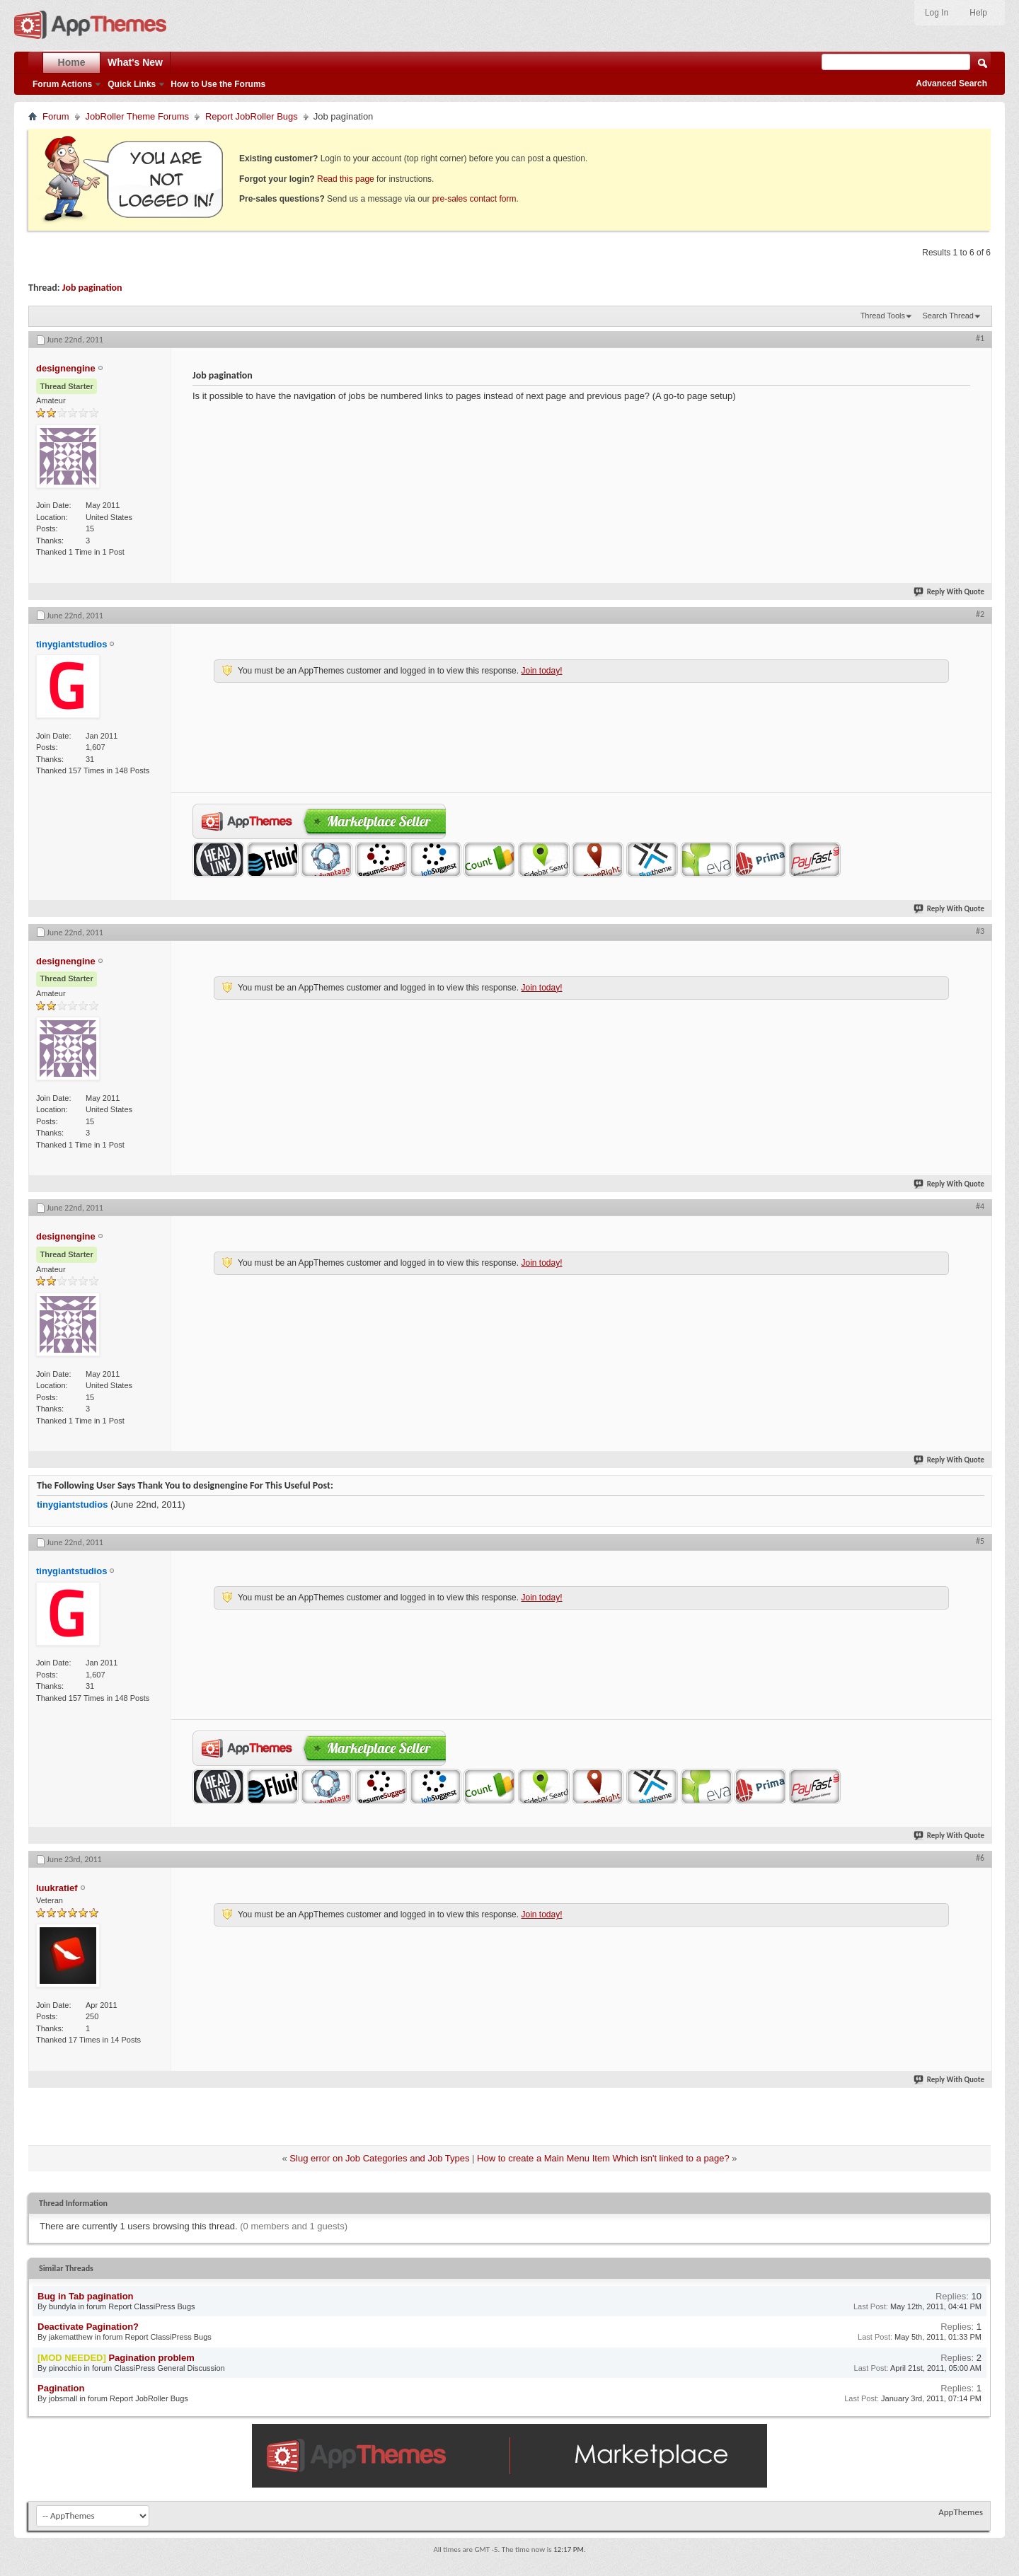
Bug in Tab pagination (86, 2296)
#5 (980, 1541)
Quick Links (132, 84)
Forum (55, 116)
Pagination (61, 2388)
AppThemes (960, 2512)
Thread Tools (882, 315)
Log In (936, 13)
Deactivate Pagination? (88, 2326)
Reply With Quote (949, 591)
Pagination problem (151, 2357)
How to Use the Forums (218, 84)
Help (978, 13)
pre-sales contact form (474, 199)
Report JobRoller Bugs (251, 116)
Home (72, 62)
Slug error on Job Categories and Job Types (379, 2158)
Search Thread (948, 315)
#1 (980, 338)
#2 (980, 614)
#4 (980, 1206)
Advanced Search (951, 83)
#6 (980, 1858)
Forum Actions (62, 84)
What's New (135, 62)
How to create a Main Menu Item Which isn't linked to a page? (603, 2158)
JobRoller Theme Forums (137, 116)
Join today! (541, 671)
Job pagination (92, 288)
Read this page (345, 179)
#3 (980, 931)
